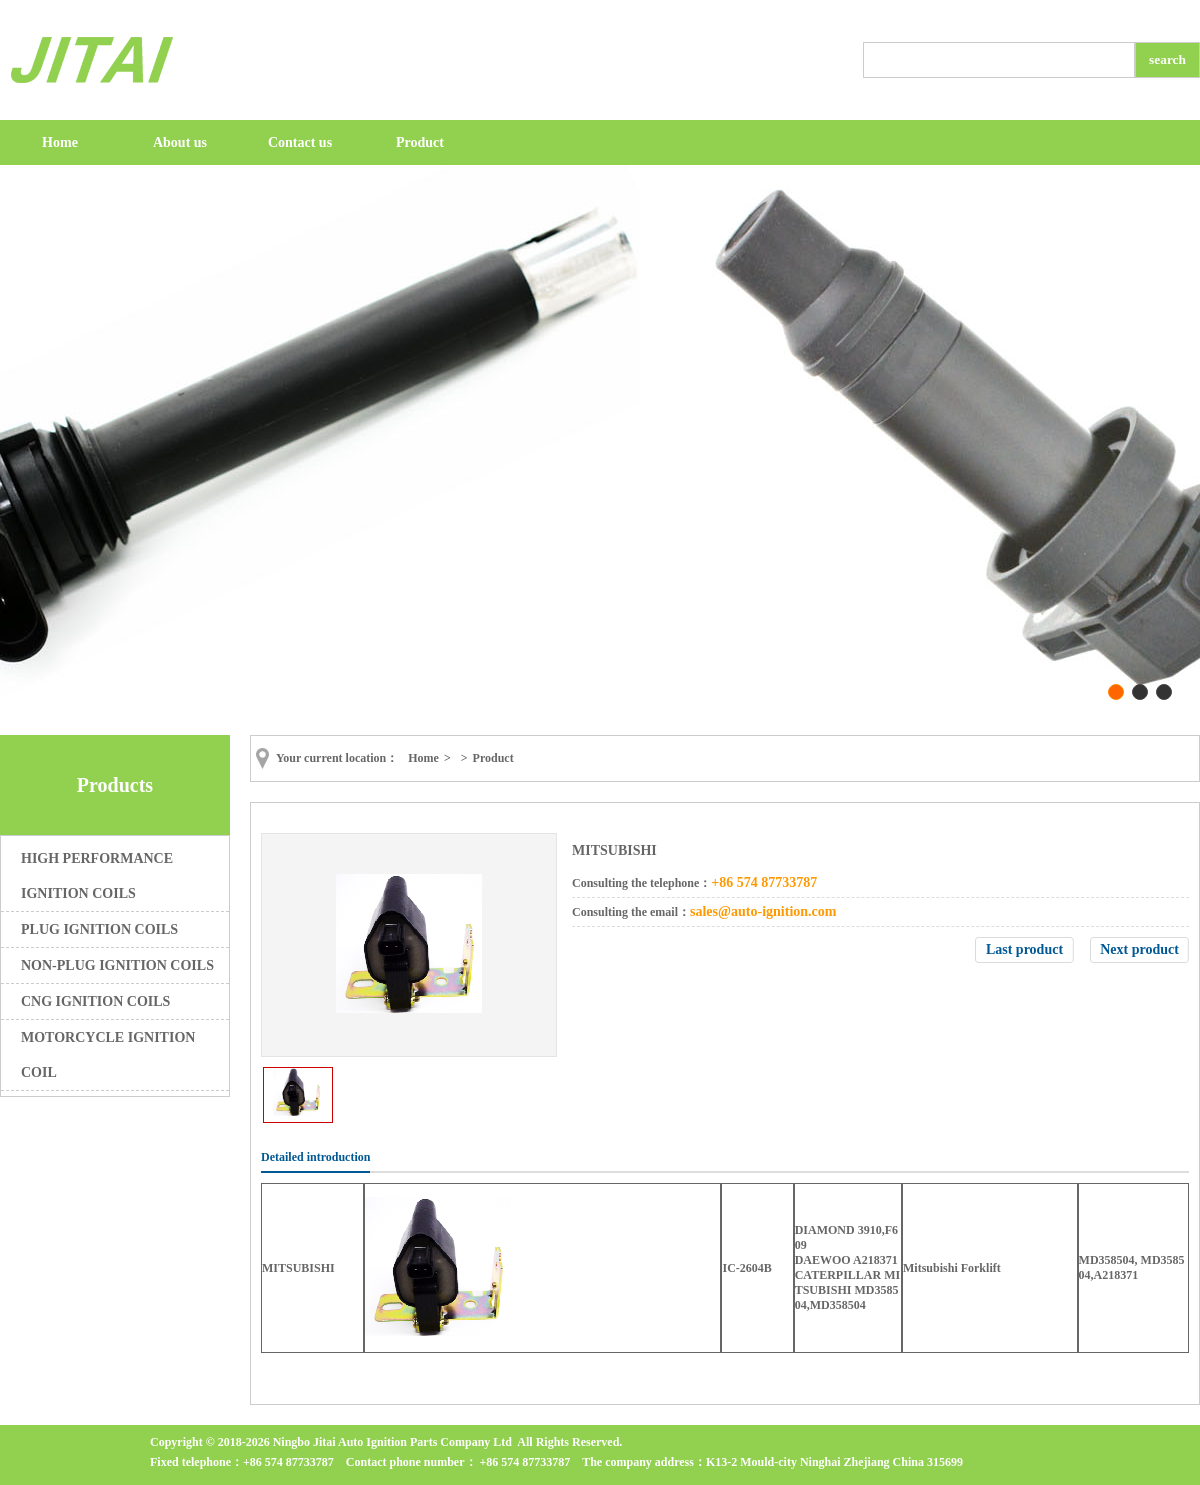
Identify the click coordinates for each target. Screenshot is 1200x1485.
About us (180, 142)
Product (420, 142)
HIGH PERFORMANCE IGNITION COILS (97, 876)
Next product (1139, 949)
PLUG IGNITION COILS (99, 929)
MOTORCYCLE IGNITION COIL (108, 1055)
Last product (1024, 949)
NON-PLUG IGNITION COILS (117, 965)
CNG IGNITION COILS (95, 1001)
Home (60, 142)
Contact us (300, 142)
